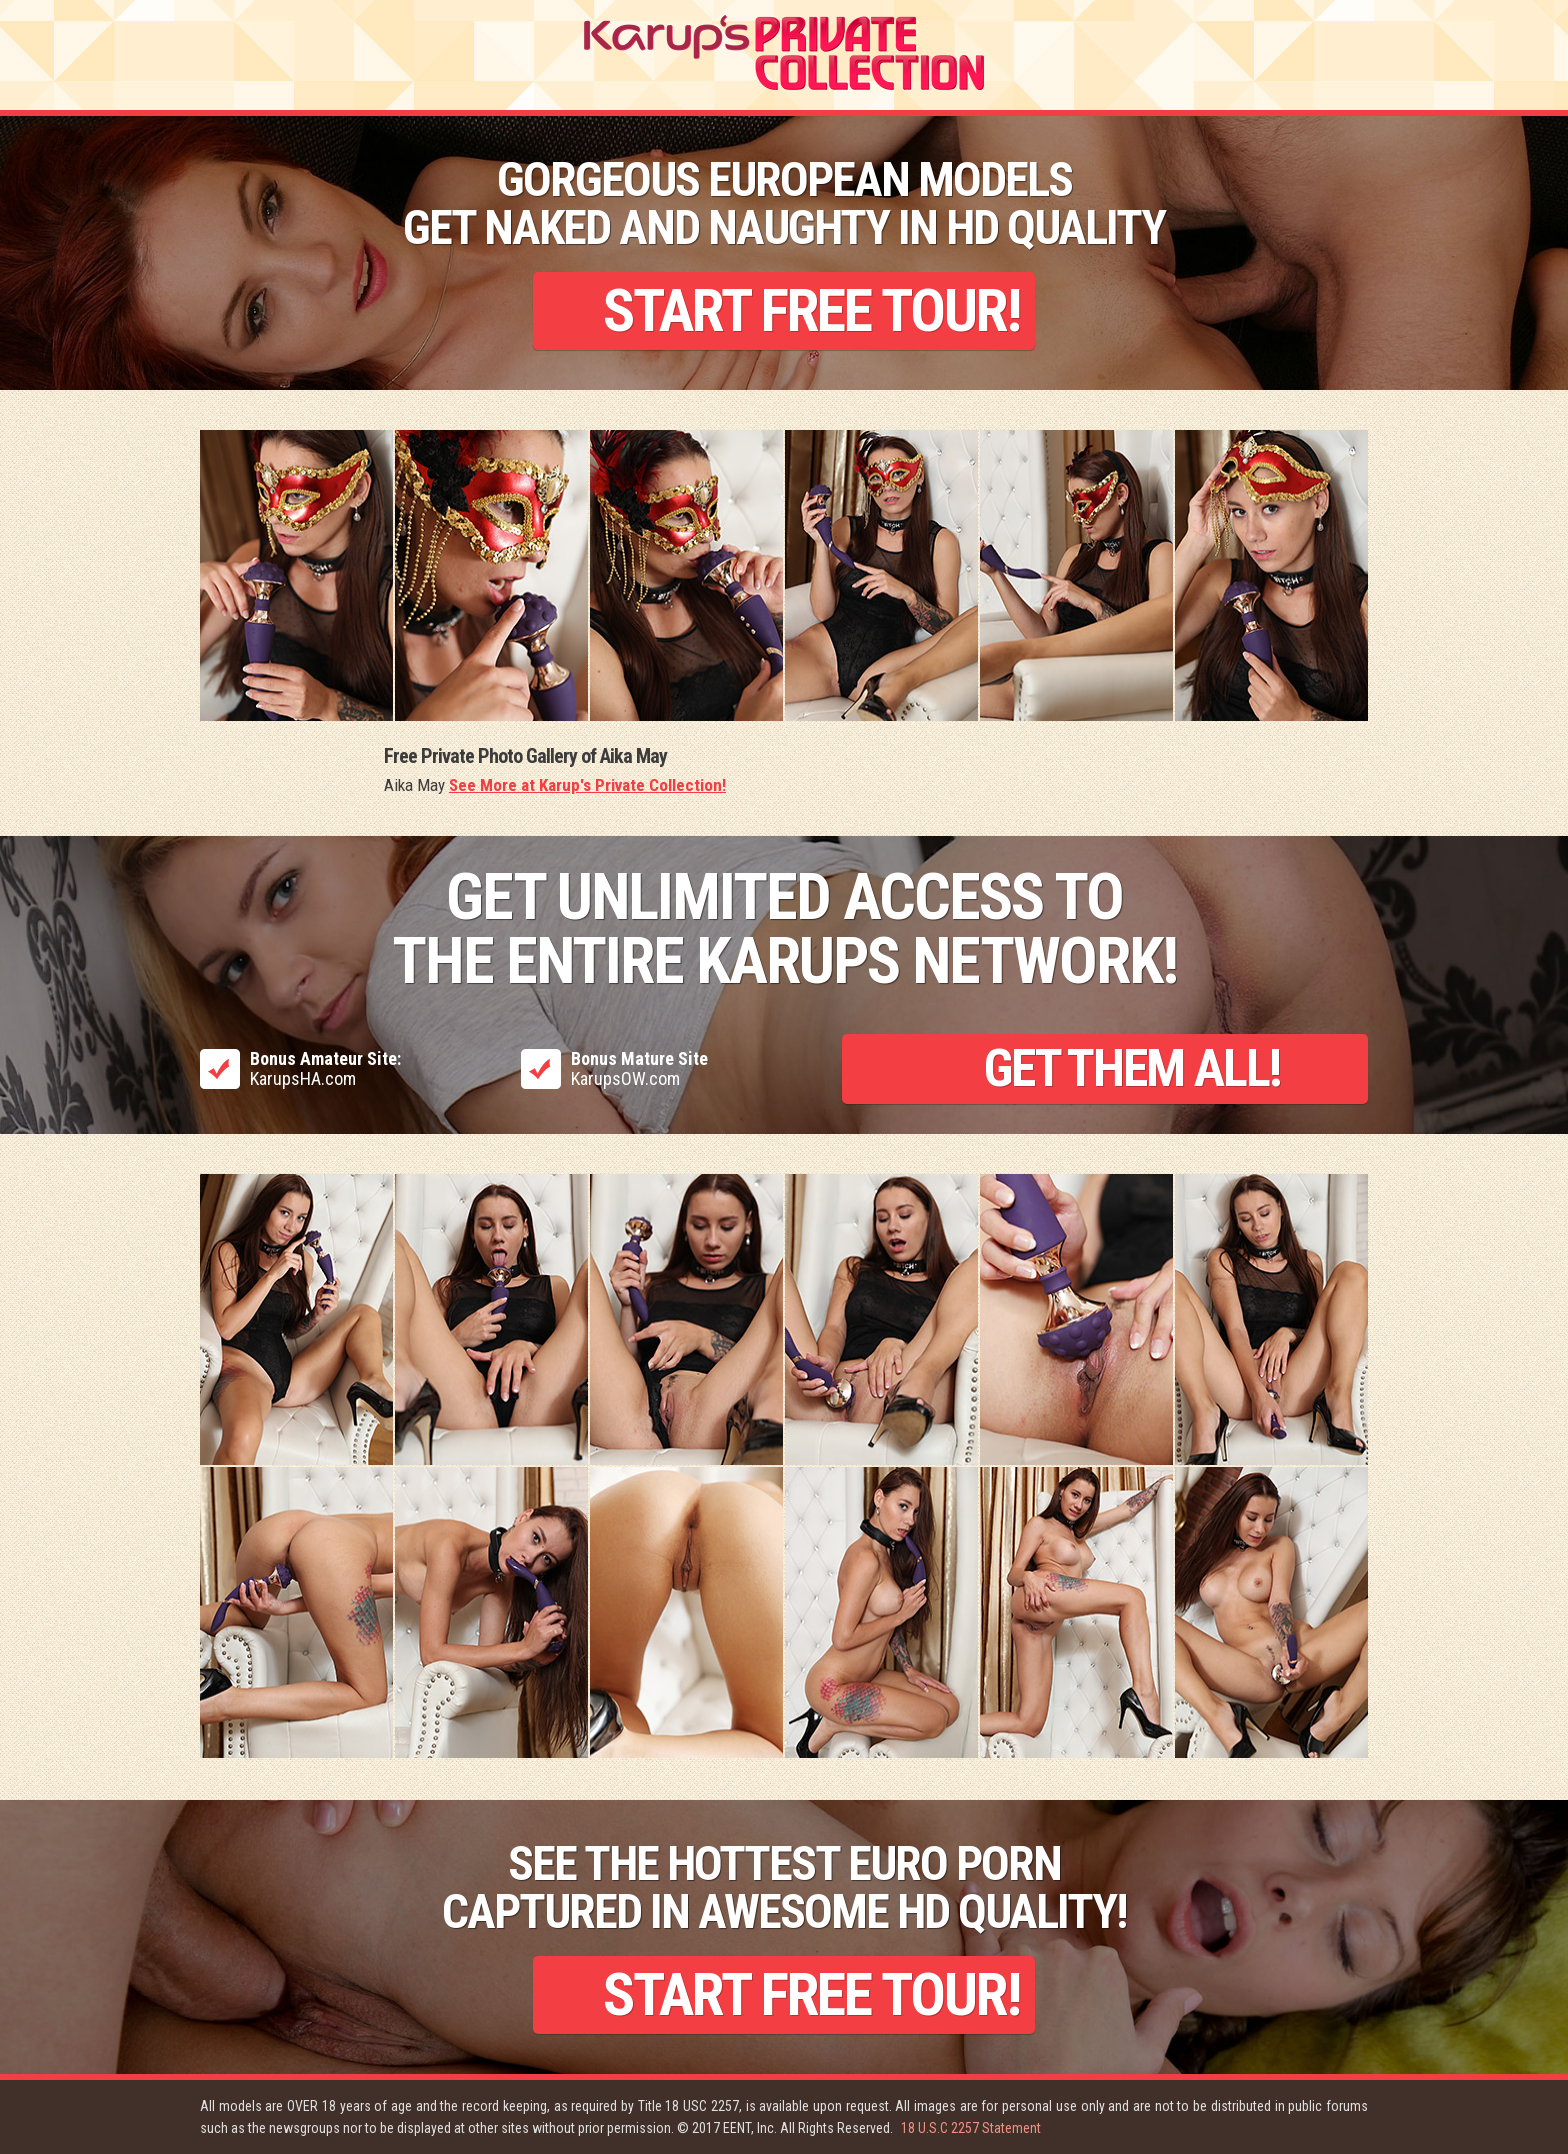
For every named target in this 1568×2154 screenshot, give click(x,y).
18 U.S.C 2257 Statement (971, 2128)
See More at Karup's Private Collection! (587, 785)
